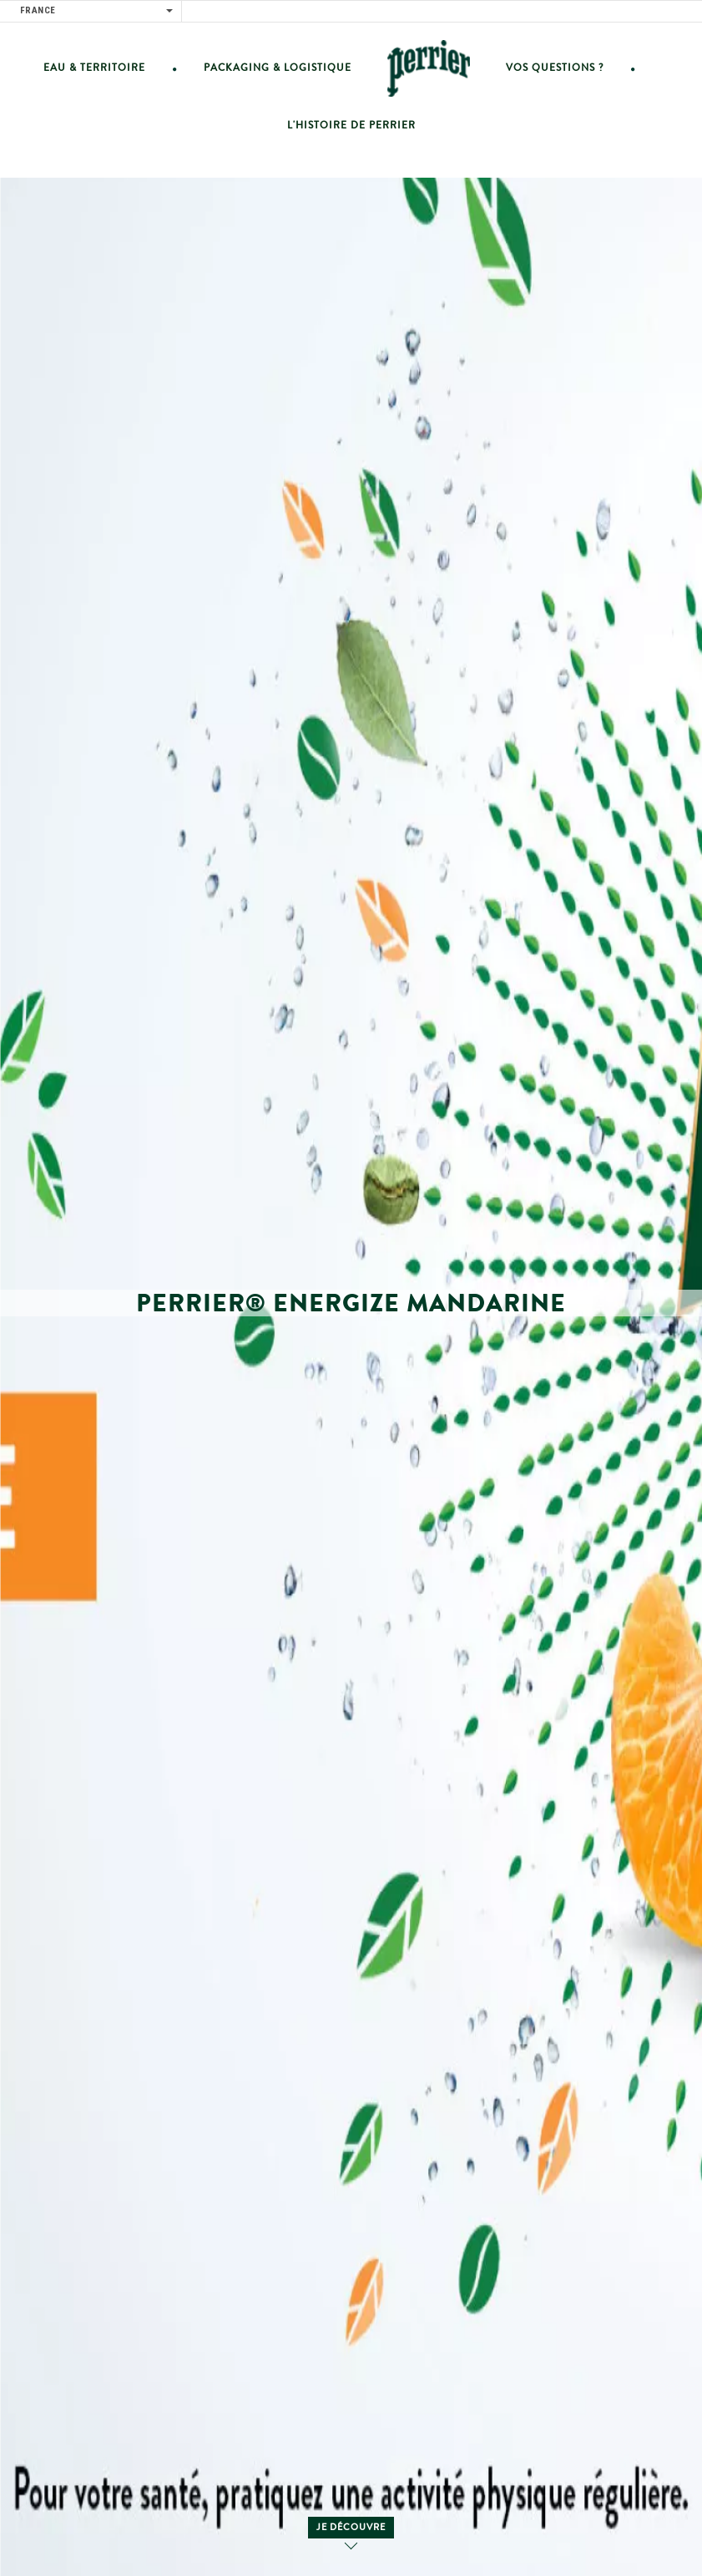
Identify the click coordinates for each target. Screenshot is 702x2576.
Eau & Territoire (94, 68)
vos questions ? (555, 68)
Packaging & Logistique (277, 68)
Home (428, 68)
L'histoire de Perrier (351, 125)
